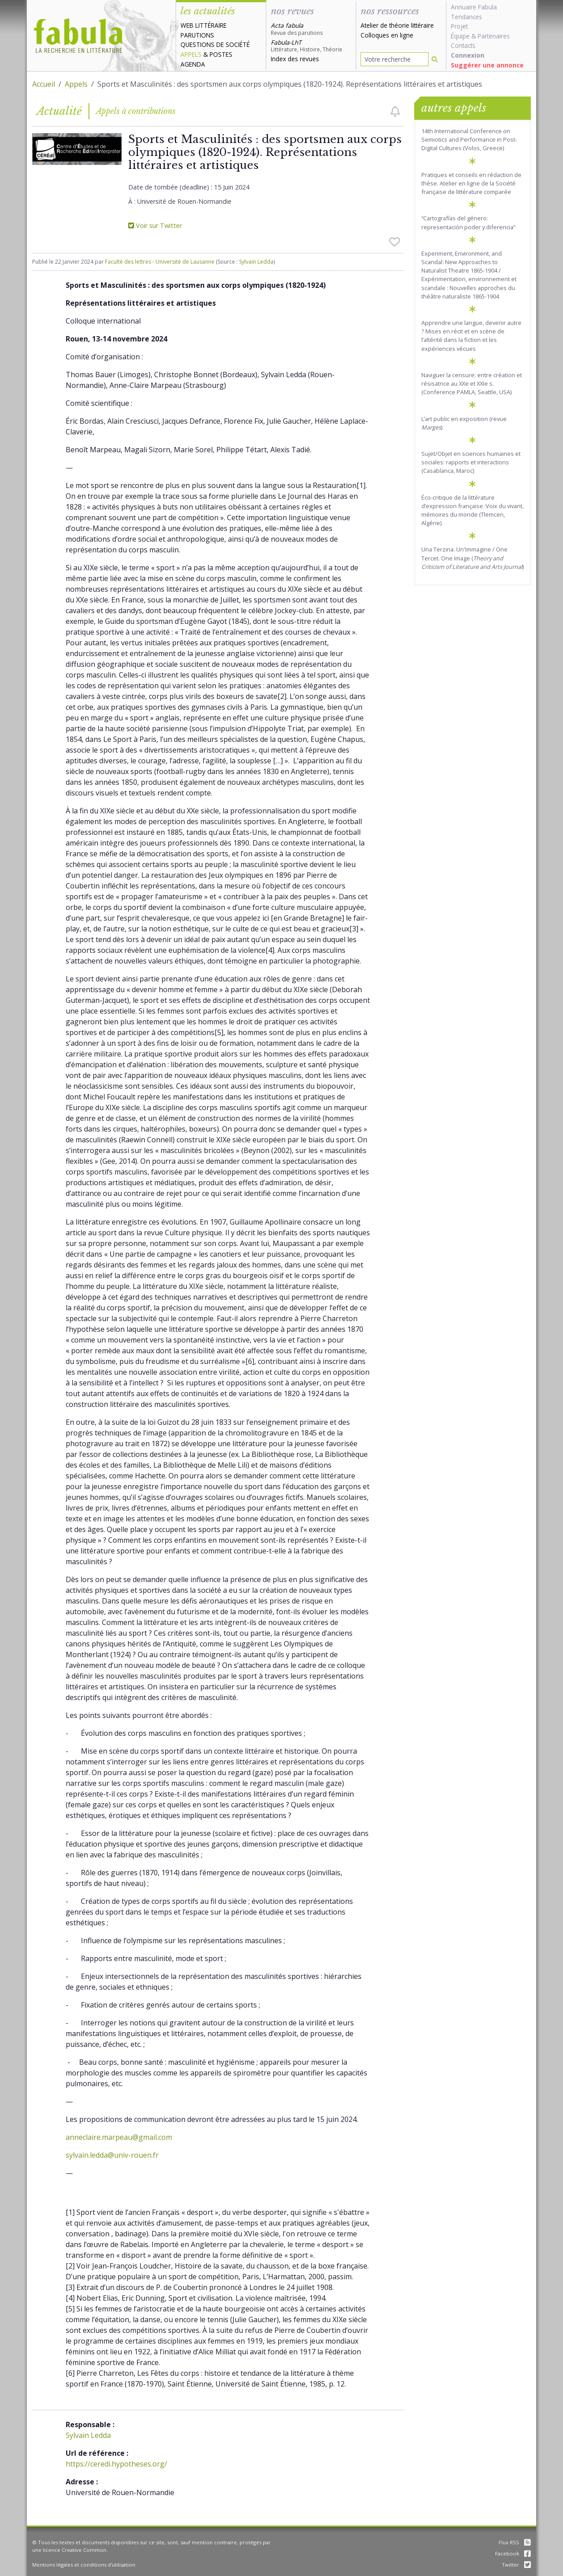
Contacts (463, 45)
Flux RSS (515, 2542)
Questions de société (215, 44)
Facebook (513, 2553)
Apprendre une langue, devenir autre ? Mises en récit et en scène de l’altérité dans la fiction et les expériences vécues (471, 336)
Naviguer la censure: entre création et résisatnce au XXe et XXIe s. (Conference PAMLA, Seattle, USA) (471, 383)
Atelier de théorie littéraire (397, 25)
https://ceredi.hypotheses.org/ (116, 2464)
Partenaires (494, 36)
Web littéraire (204, 25)
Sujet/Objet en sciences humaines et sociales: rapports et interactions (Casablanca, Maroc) (471, 462)
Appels (191, 54)
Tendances (466, 17)
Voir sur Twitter (155, 225)
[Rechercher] (434, 59)
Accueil (43, 84)
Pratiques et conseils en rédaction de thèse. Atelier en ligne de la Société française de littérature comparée (471, 183)
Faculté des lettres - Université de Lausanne (159, 261)
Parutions (197, 35)
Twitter (516, 2564)
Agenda (193, 64)
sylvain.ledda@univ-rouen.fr (112, 2155)
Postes (221, 54)
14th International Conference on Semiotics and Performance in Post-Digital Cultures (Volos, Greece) (469, 139)
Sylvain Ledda (256, 261)
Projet (459, 26)
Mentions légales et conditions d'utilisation (83, 2564)
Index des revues (295, 59)
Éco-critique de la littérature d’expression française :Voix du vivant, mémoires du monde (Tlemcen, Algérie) (472, 510)
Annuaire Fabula (474, 7)
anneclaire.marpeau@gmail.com (119, 2137)
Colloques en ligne (387, 35)
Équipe (460, 36)
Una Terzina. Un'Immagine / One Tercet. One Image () (472, 557)
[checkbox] (395, 111)
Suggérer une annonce (487, 65)
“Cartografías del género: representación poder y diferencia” (468, 222)
